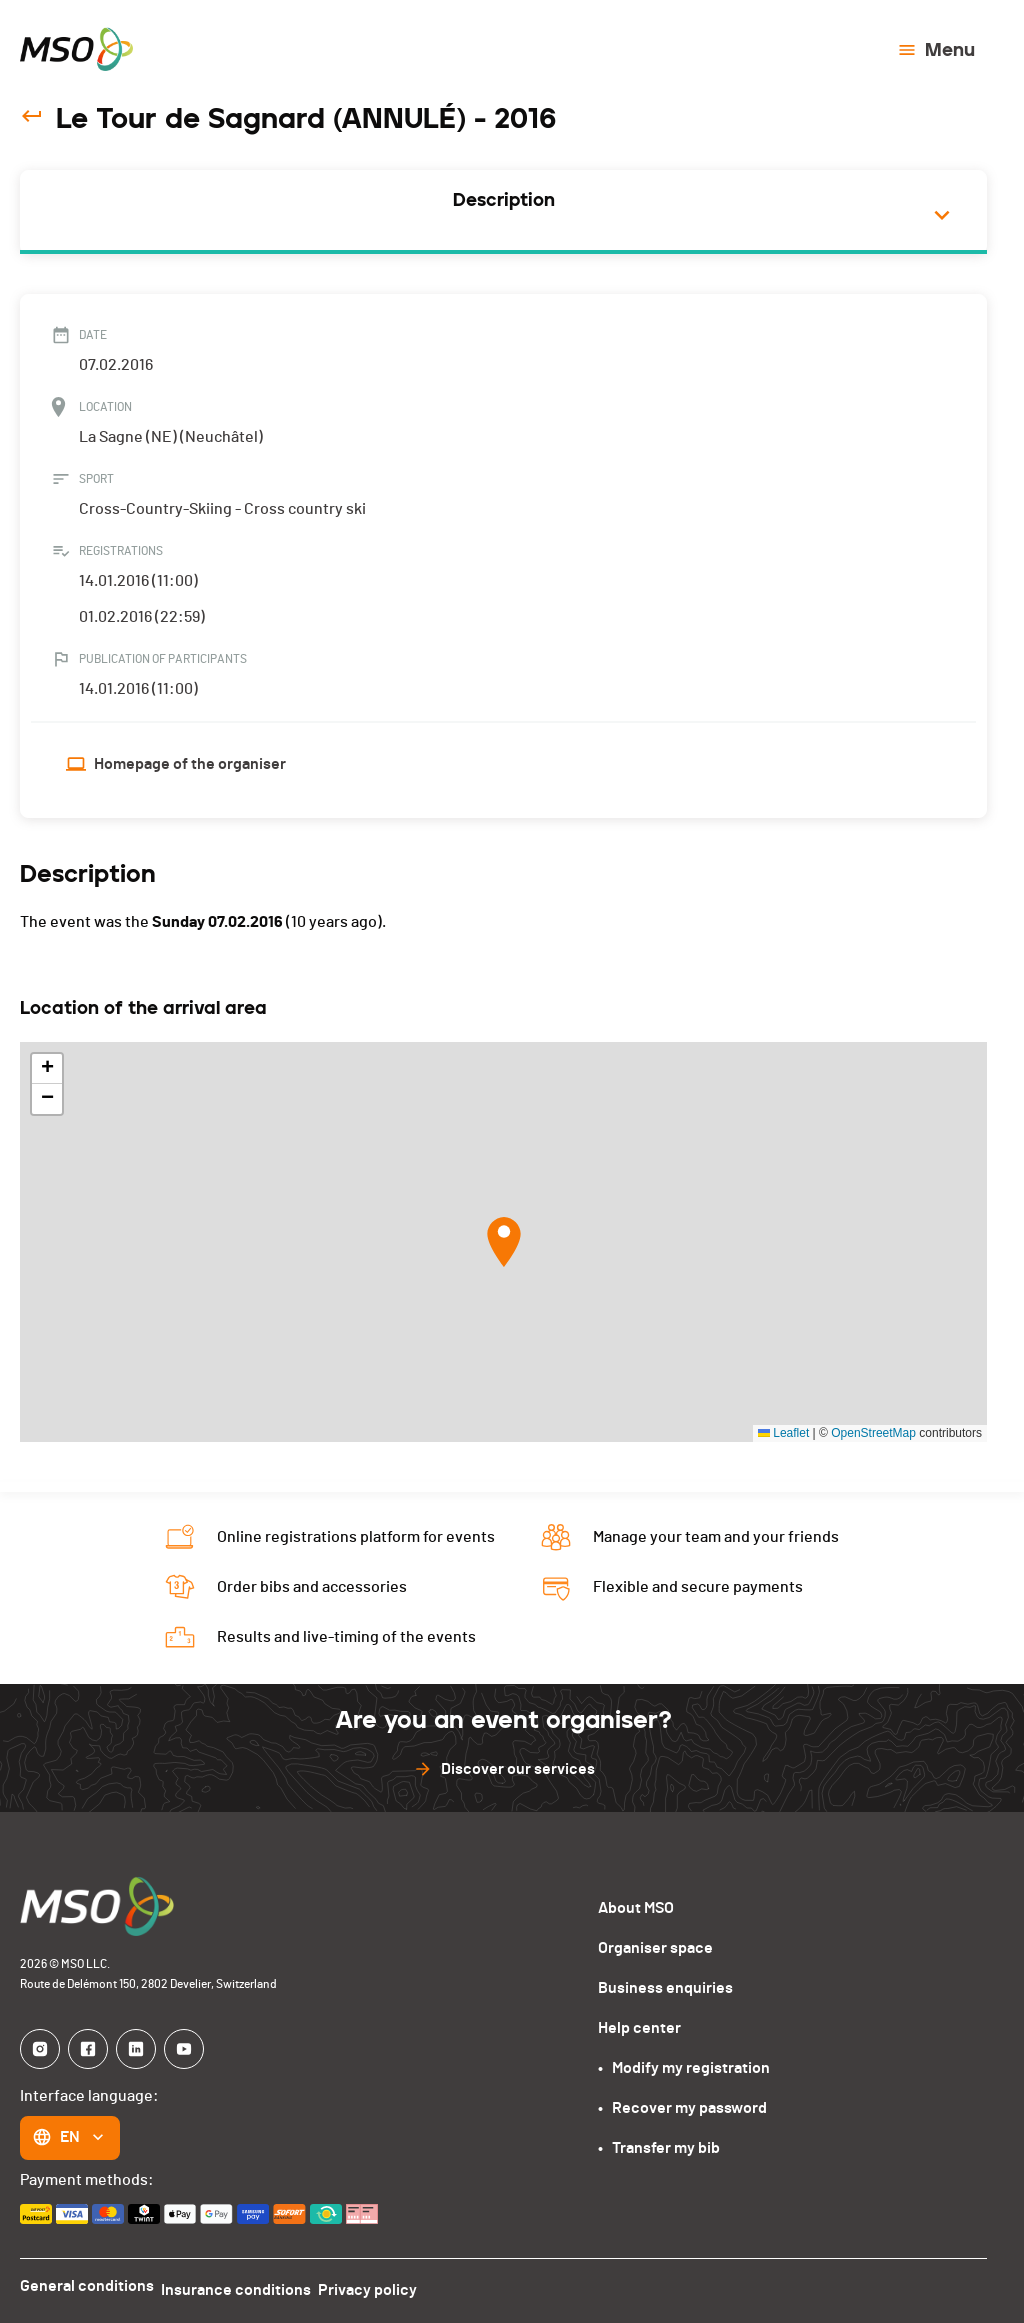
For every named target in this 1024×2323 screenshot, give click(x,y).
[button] (504, 1242)
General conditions (87, 2286)
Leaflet (783, 1433)
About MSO (636, 1908)
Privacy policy (385, 2286)
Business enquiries (665, 1988)
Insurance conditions (245, 2286)
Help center (639, 2028)
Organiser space (655, 1948)
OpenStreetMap (873, 1433)
